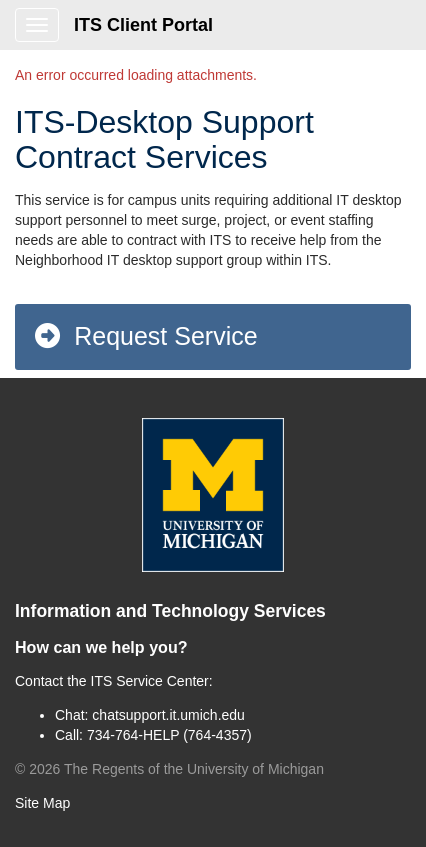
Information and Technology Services (170, 611)
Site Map (42, 803)
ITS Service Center (150, 681)
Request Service (145, 336)
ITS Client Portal (143, 25)
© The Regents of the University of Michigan (169, 769)
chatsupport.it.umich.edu (168, 715)
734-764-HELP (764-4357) (169, 735)
